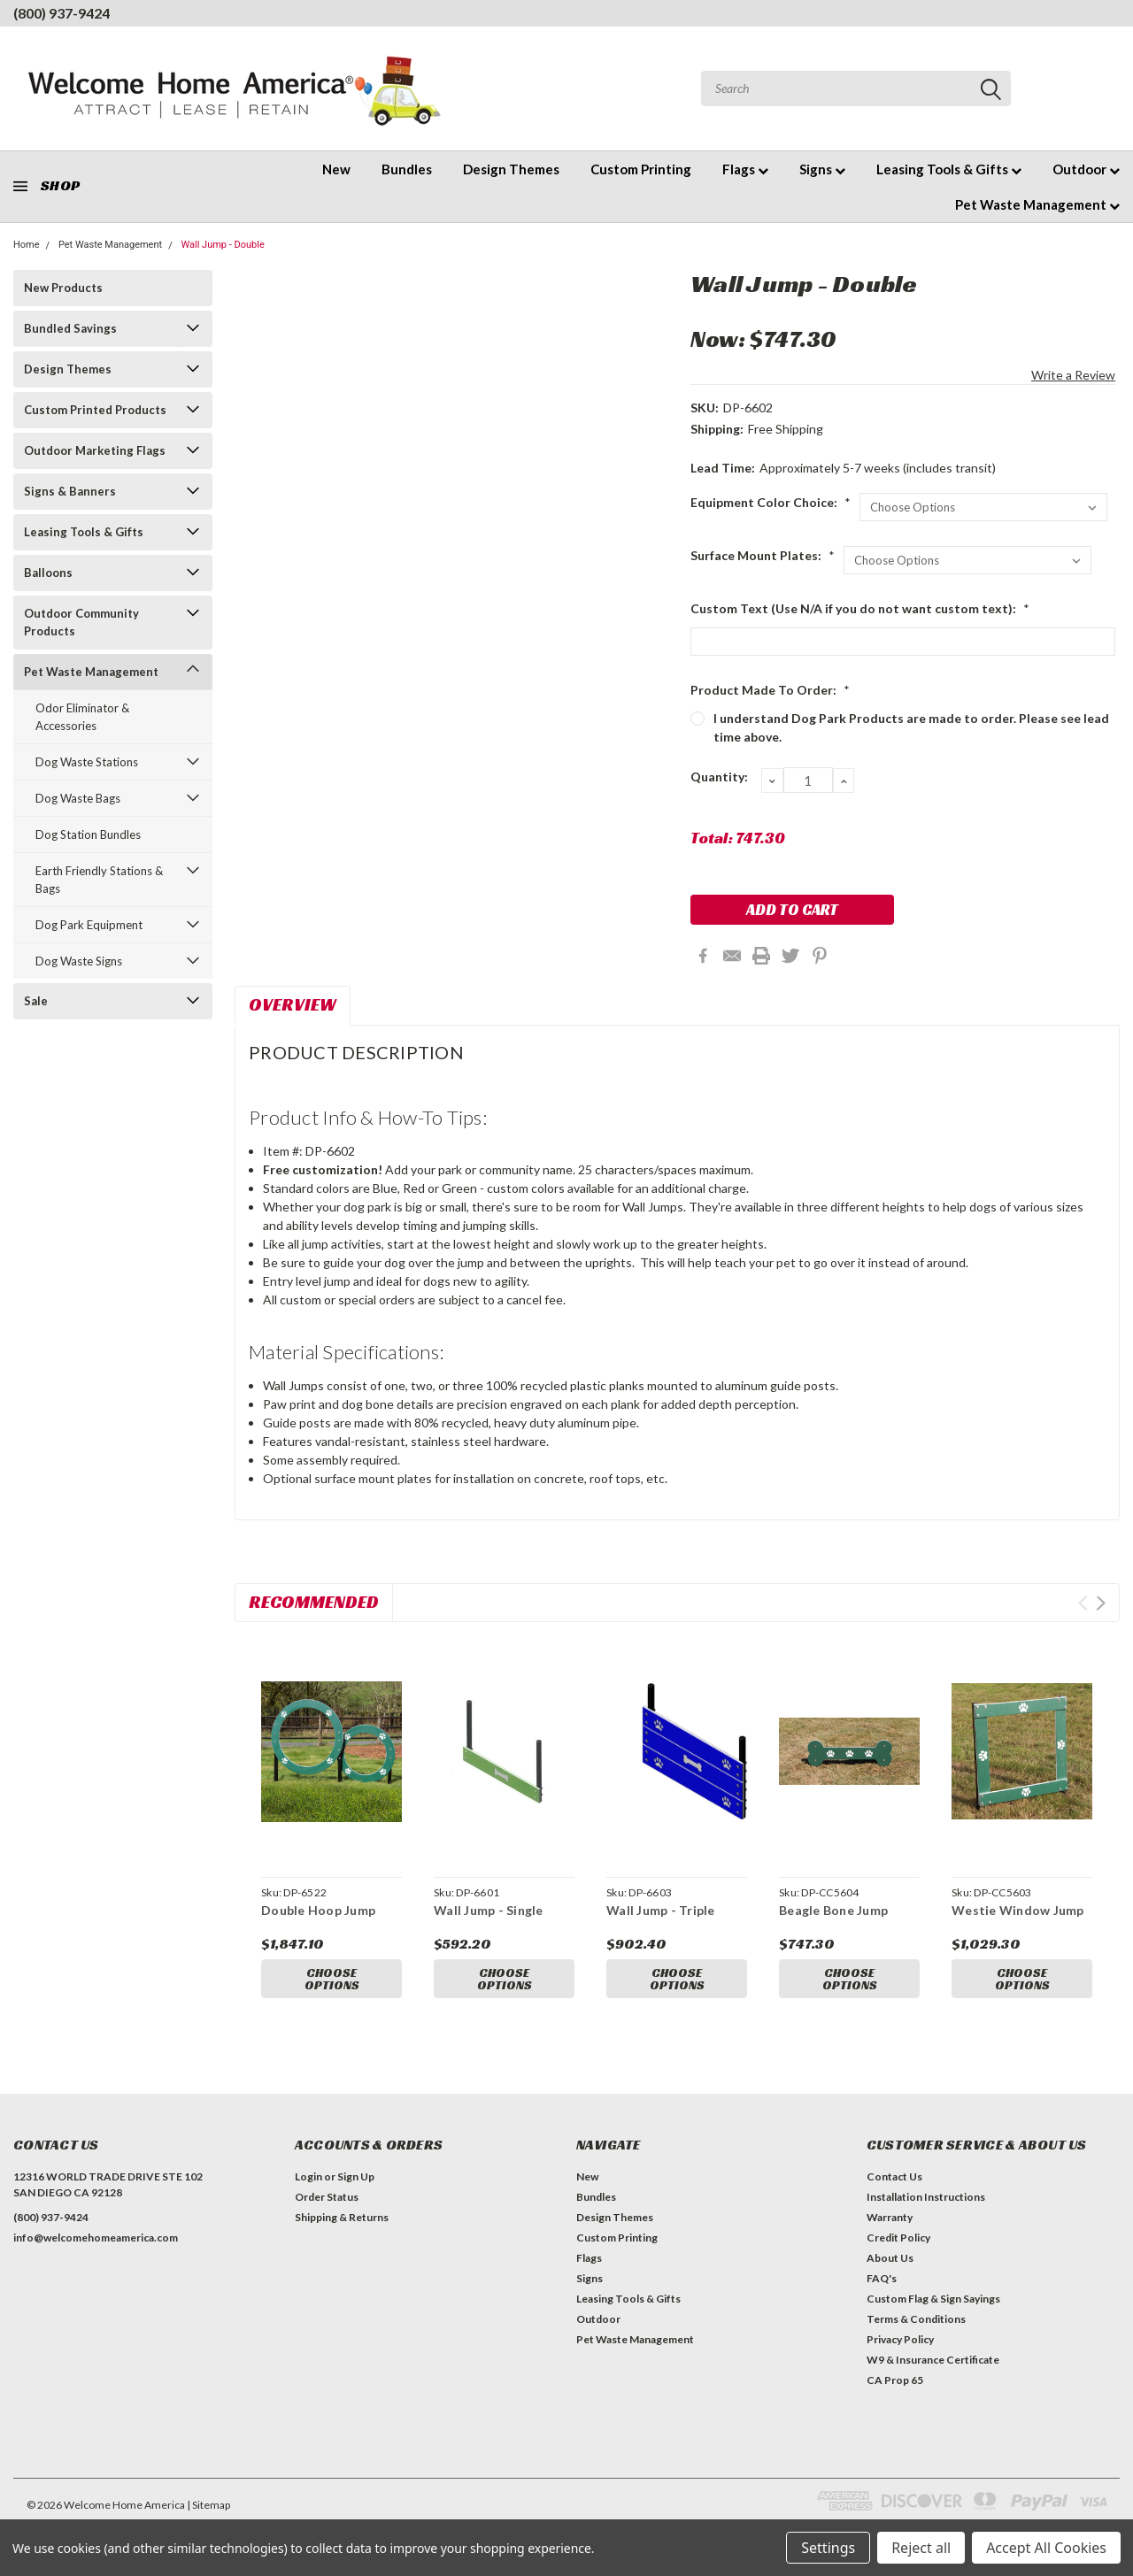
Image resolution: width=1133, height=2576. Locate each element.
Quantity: (719, 776)
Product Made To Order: (770, 689)
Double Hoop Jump (318, 1910)
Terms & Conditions (916, 2319)
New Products (63, 288)
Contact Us (894, 2176)
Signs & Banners (70, 491)
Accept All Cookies (1046, 2547)
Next (1100, 1603)
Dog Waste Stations (86, 762)
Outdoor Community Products (81, 622)
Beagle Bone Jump (833, 1910)
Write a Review (1073, 374)
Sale (36, 1001)
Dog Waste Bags (77, 798)
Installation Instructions (926, 2196)
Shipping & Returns (342, 2217)
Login (308, 2176)
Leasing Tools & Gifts (948, 169)
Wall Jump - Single (488, 1910)
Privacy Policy (900, 2339)
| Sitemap (208, 2504)
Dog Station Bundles (88, 834)
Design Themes (511, 169)
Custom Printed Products (95, 410)
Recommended (314, 1601)
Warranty (890, 2217)
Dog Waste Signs (78, 961)
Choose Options (331, 1979)
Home (26, 244)
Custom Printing (640, 169)
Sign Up (355, 2176)
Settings (828, 2547)
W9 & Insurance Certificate (933, 2359)
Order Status (326, 2196)
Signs (822, 169)
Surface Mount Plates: (762, 555)
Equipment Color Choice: (770, 502)
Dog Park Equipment (89, 925)
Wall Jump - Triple (660, 1910)
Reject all (921, 2547)
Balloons (48, 572)
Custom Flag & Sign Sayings (933, 2298)
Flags (745, 169)
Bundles (407, 169)
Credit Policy (898, 2237)
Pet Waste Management (1037, 204)
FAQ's (882, 2278)
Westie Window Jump (1018, 1910)
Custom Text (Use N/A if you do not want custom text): (859, 608)
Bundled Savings (70, 328)
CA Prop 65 (895, 2380)
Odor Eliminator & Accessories (82, 717)
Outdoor (1086, 169)
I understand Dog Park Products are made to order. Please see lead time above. (911, 727)
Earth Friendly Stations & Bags (99, 880)
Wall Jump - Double (222, 244)
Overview (292, 1004)
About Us (890, 2258)
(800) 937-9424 (61, 12)
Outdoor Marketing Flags (95, 450)
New (336, 169)
